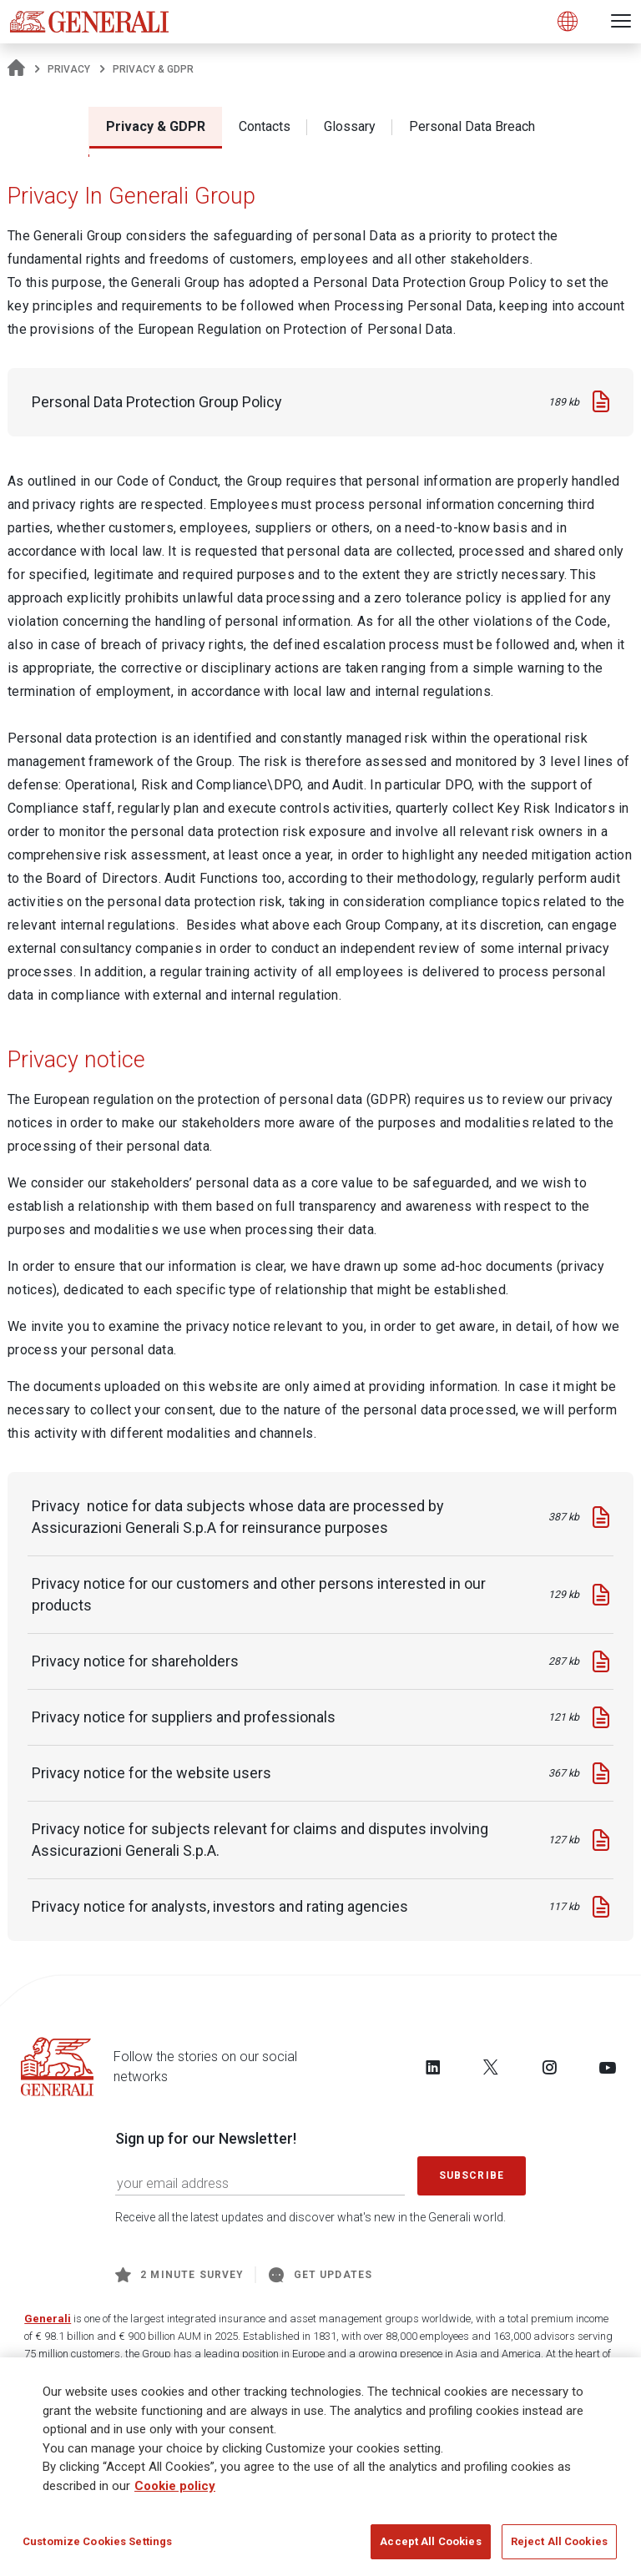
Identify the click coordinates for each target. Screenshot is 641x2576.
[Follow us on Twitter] (490, 2066)
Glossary (350, 126)
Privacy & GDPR (155, 126)
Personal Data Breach (472, 126)
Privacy (69, 69)
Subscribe (471, 2175)
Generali (47, 2318)
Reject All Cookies (559, 2548)
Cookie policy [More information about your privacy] (174, 2491)
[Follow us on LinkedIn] (433, 2066)
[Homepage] (16, 69)
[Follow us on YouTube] (607, 2066)
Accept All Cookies (430, 2548)
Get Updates (320, 2274)
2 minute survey (179, 2274)
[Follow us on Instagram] (549, 2066)
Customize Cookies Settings (97, 2548)
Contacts (264, 126)
